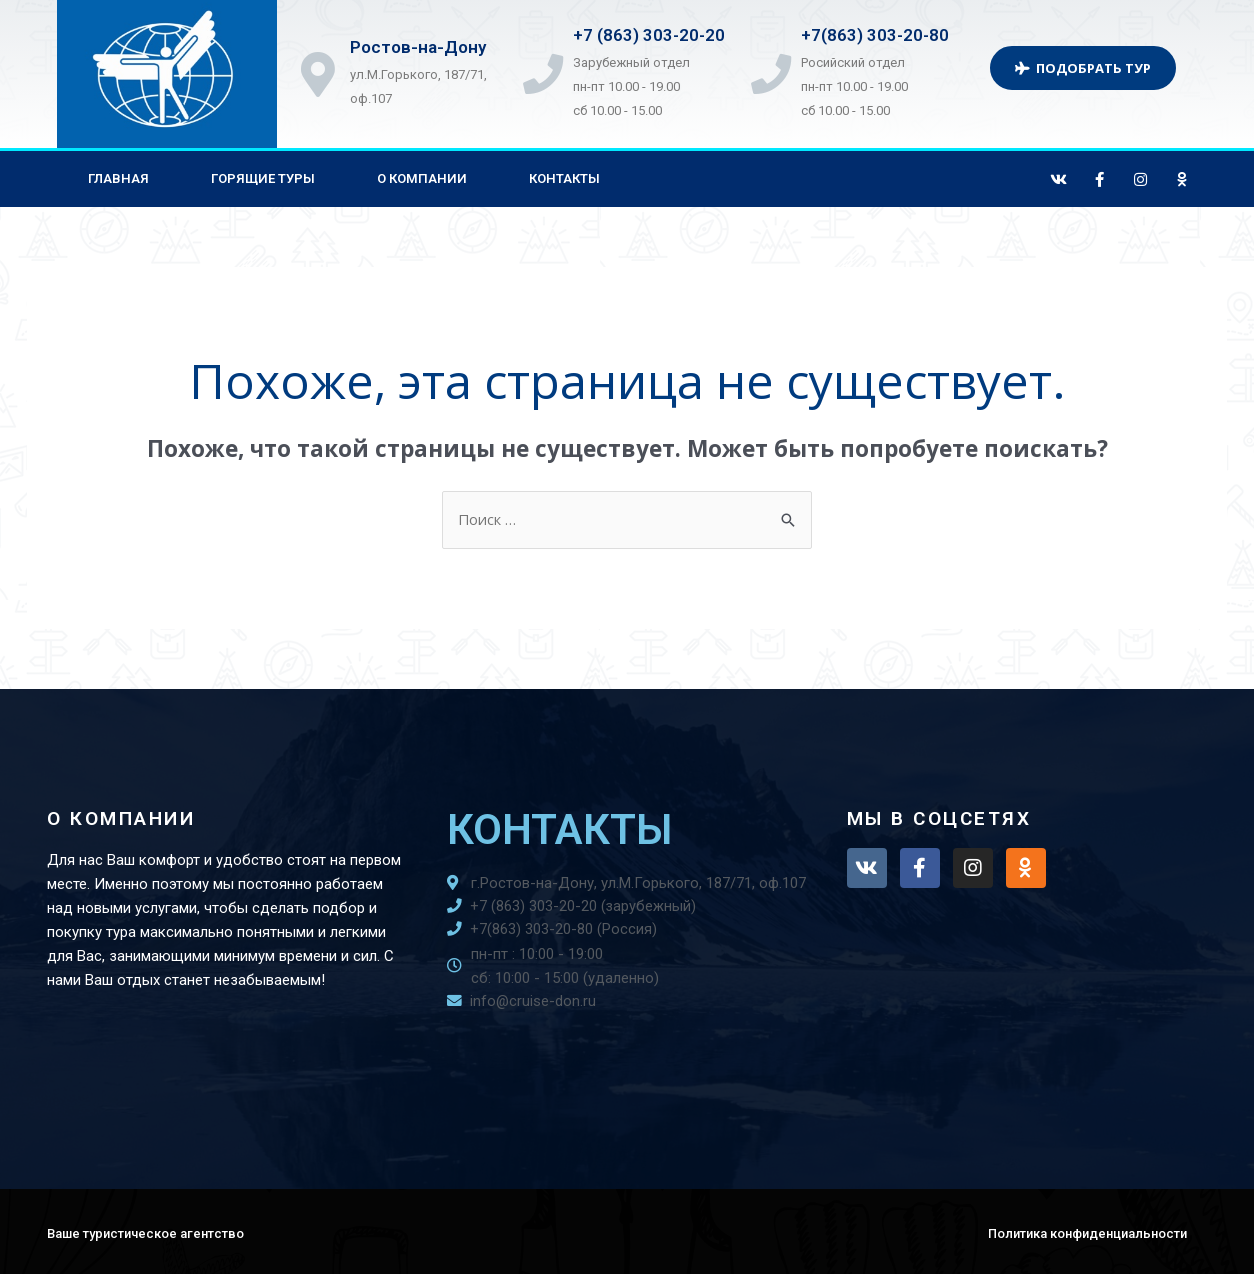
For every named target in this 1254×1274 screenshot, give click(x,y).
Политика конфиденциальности (1087, 1233)
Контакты (564, 178)
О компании (422, 178)
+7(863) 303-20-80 (881, 35)
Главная (118, 178)
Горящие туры (263, 178)
